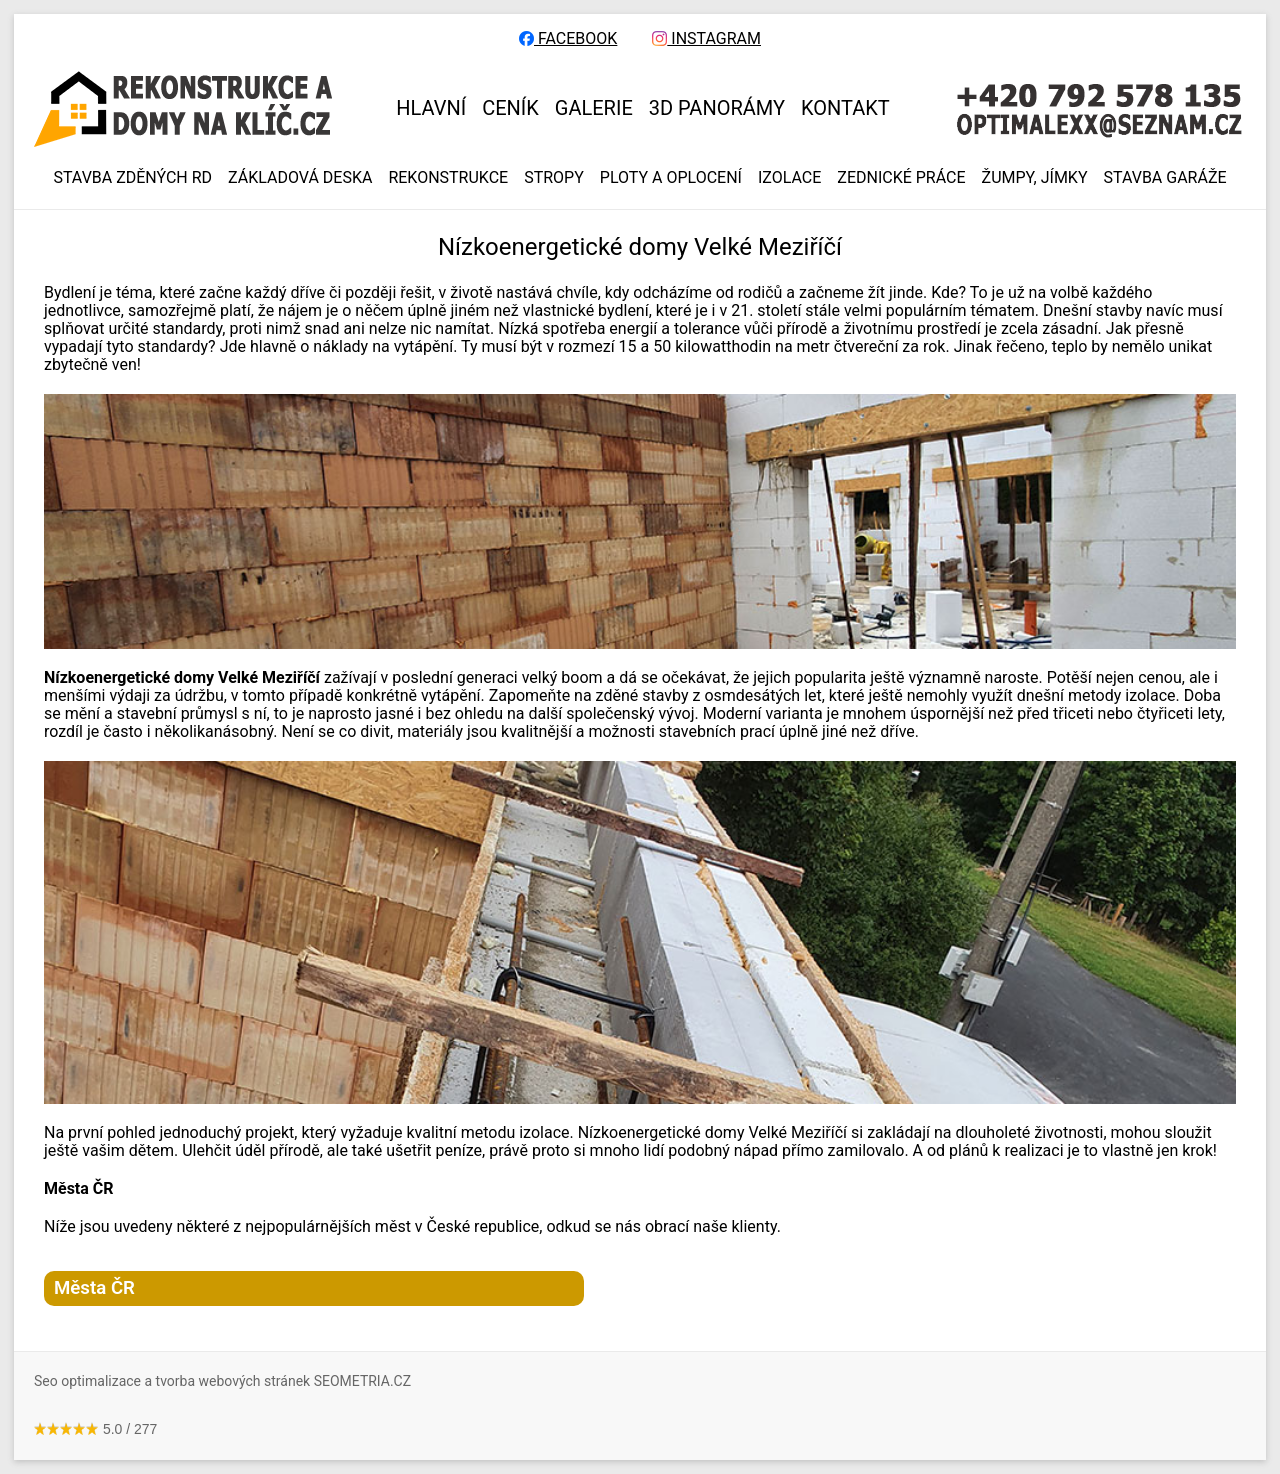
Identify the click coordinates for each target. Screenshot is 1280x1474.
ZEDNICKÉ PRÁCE (901, 178)
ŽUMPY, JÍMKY (1035, 178)
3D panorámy (717, 108)
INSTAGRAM (706, 39)
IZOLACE (789, 178)
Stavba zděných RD (132, 178)
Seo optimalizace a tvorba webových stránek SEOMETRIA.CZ (222, 1381)
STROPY (554, 178)
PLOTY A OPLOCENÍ (671, 178)
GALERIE (594, 108)
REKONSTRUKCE (448, 178)
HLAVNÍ (431, 108)
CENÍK (510, 108)
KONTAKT (845, 108)
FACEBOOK (568, 39)
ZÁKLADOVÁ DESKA (300, 178)
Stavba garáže (1165, 178)
